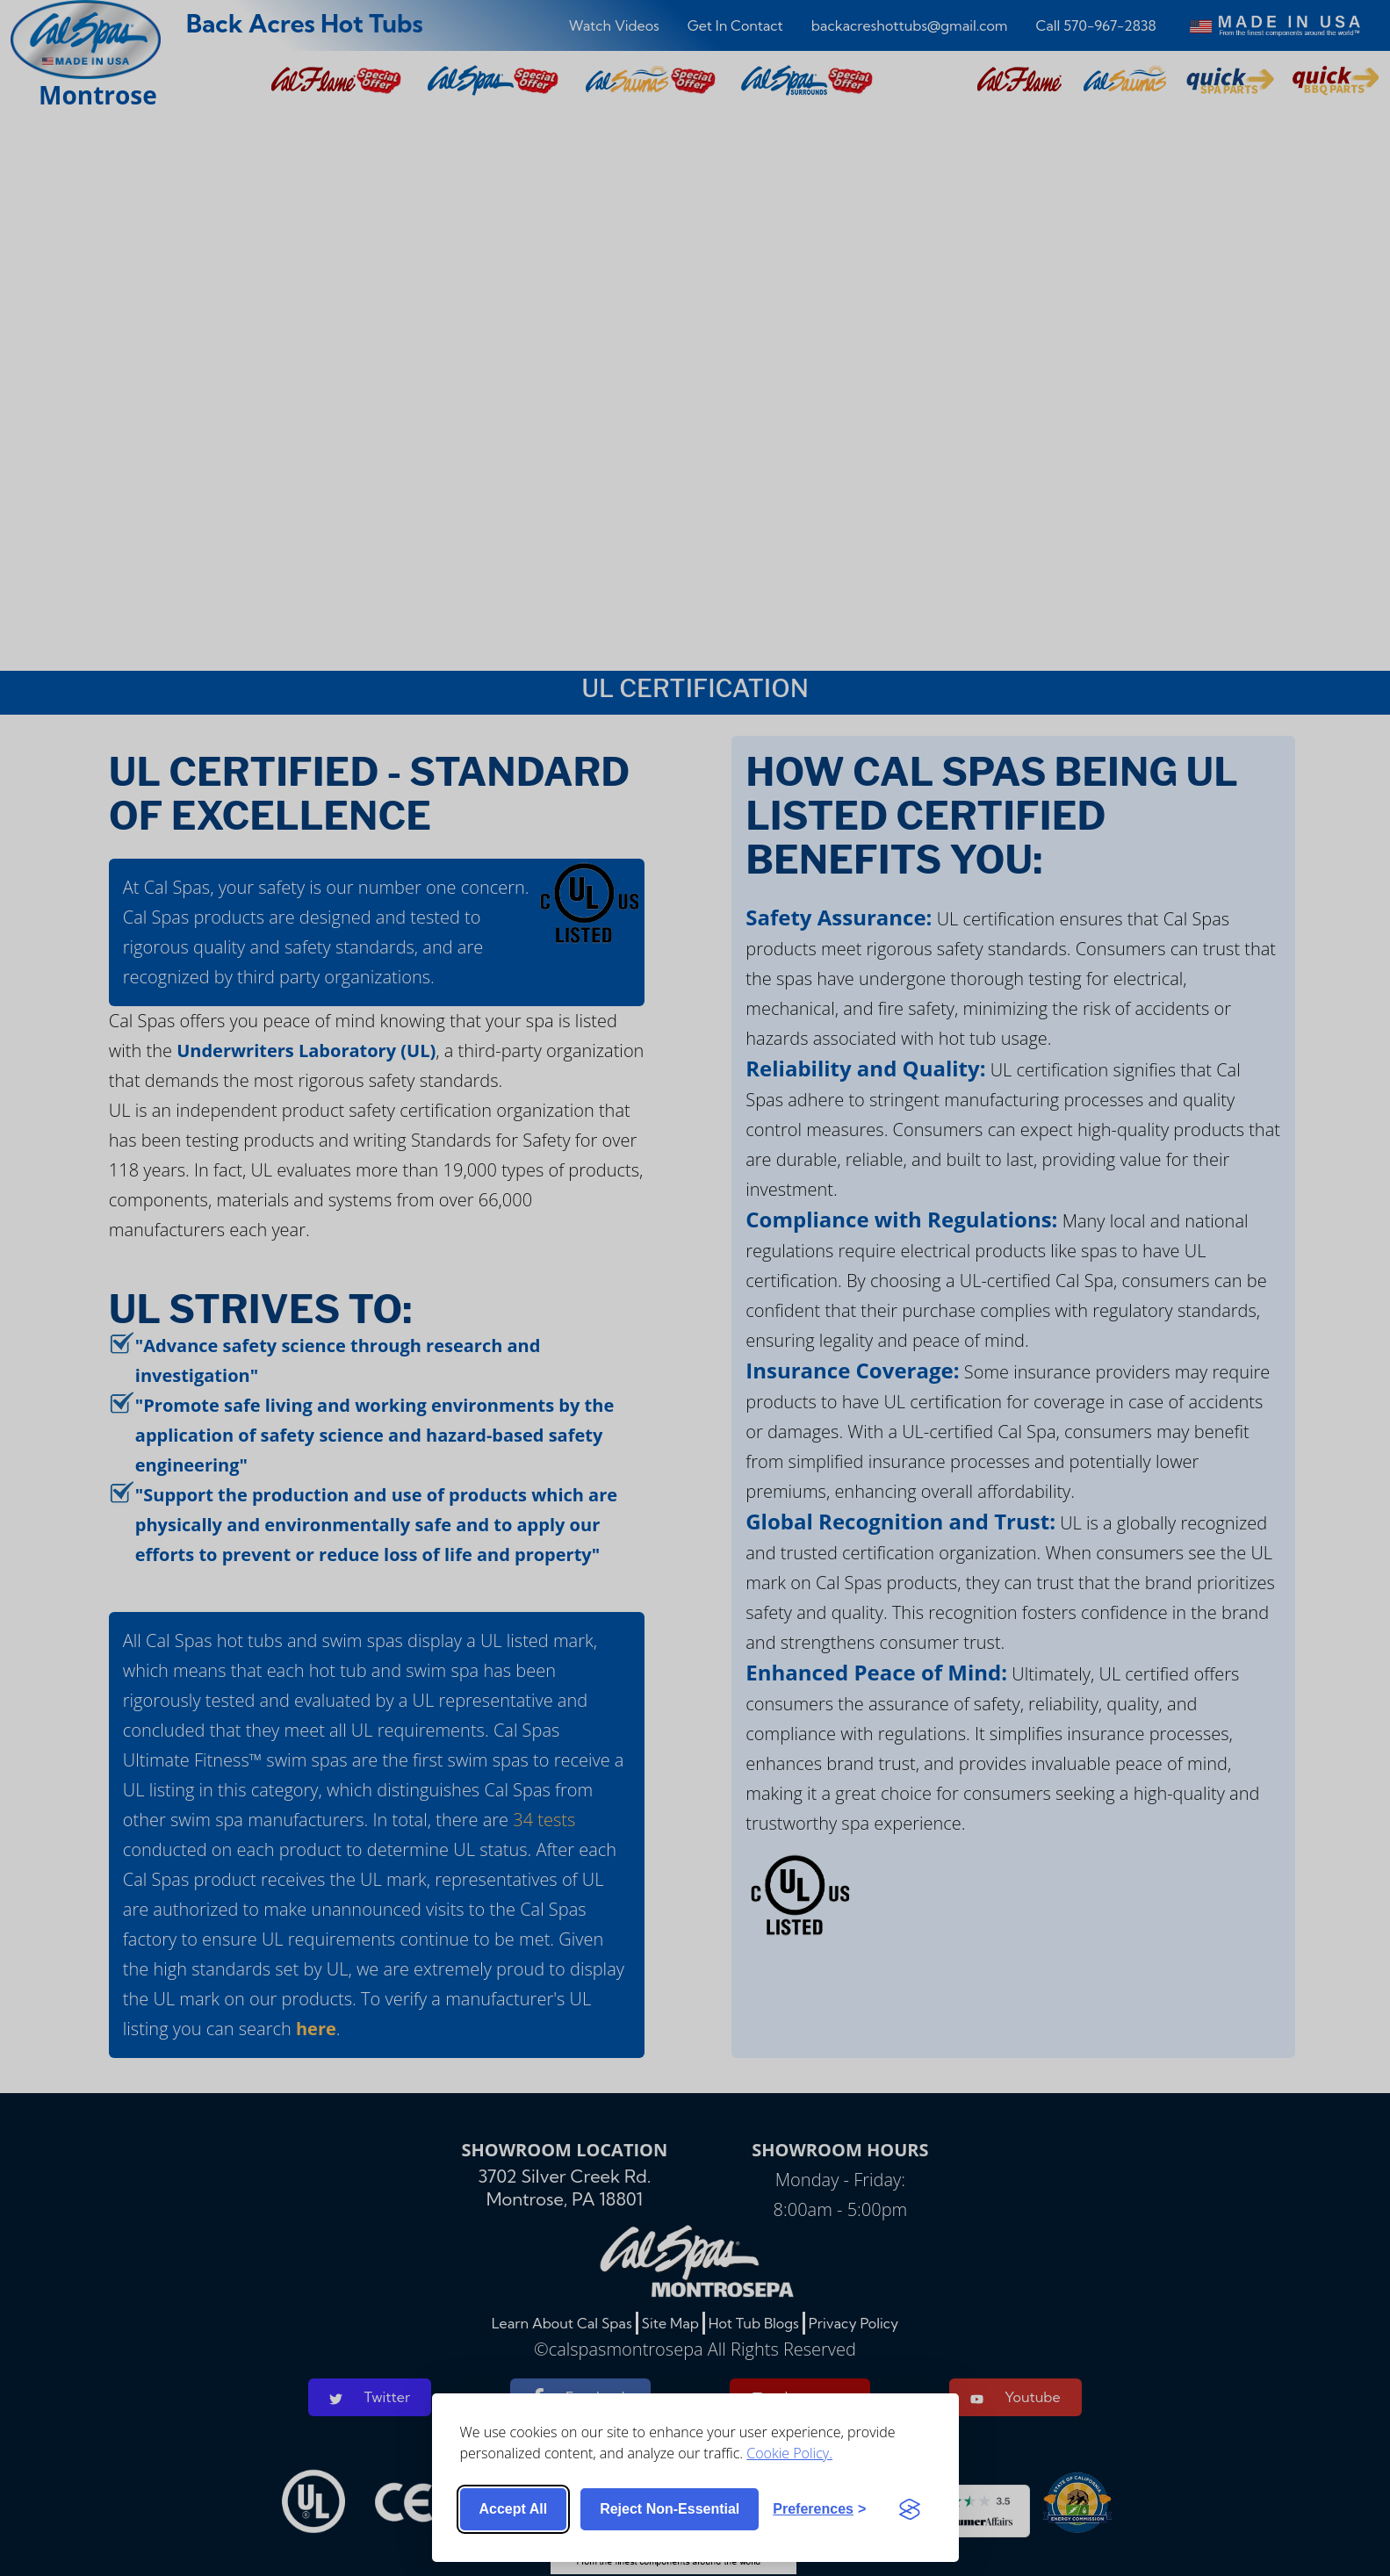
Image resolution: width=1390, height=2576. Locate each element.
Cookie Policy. (789, 2453)
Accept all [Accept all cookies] (513, 2508)
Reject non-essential (669, 2508)
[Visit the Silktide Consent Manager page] (910, 2509)
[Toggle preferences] (819, 2509)
